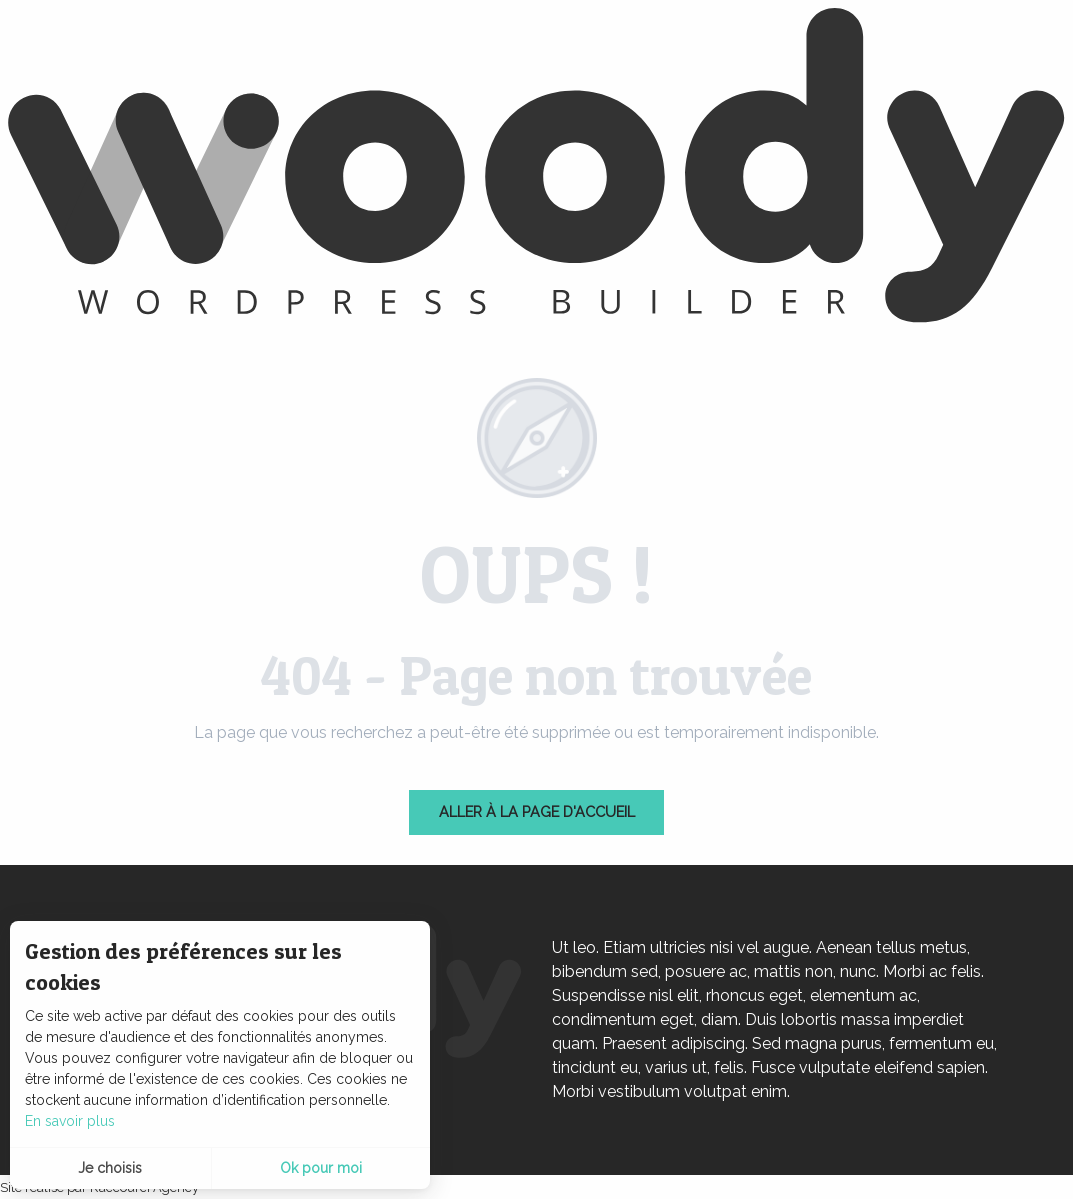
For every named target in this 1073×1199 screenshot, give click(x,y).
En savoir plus (70, 1121)
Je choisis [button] (110, 1168)
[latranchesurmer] (536, 169)
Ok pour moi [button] (321, 1168)
